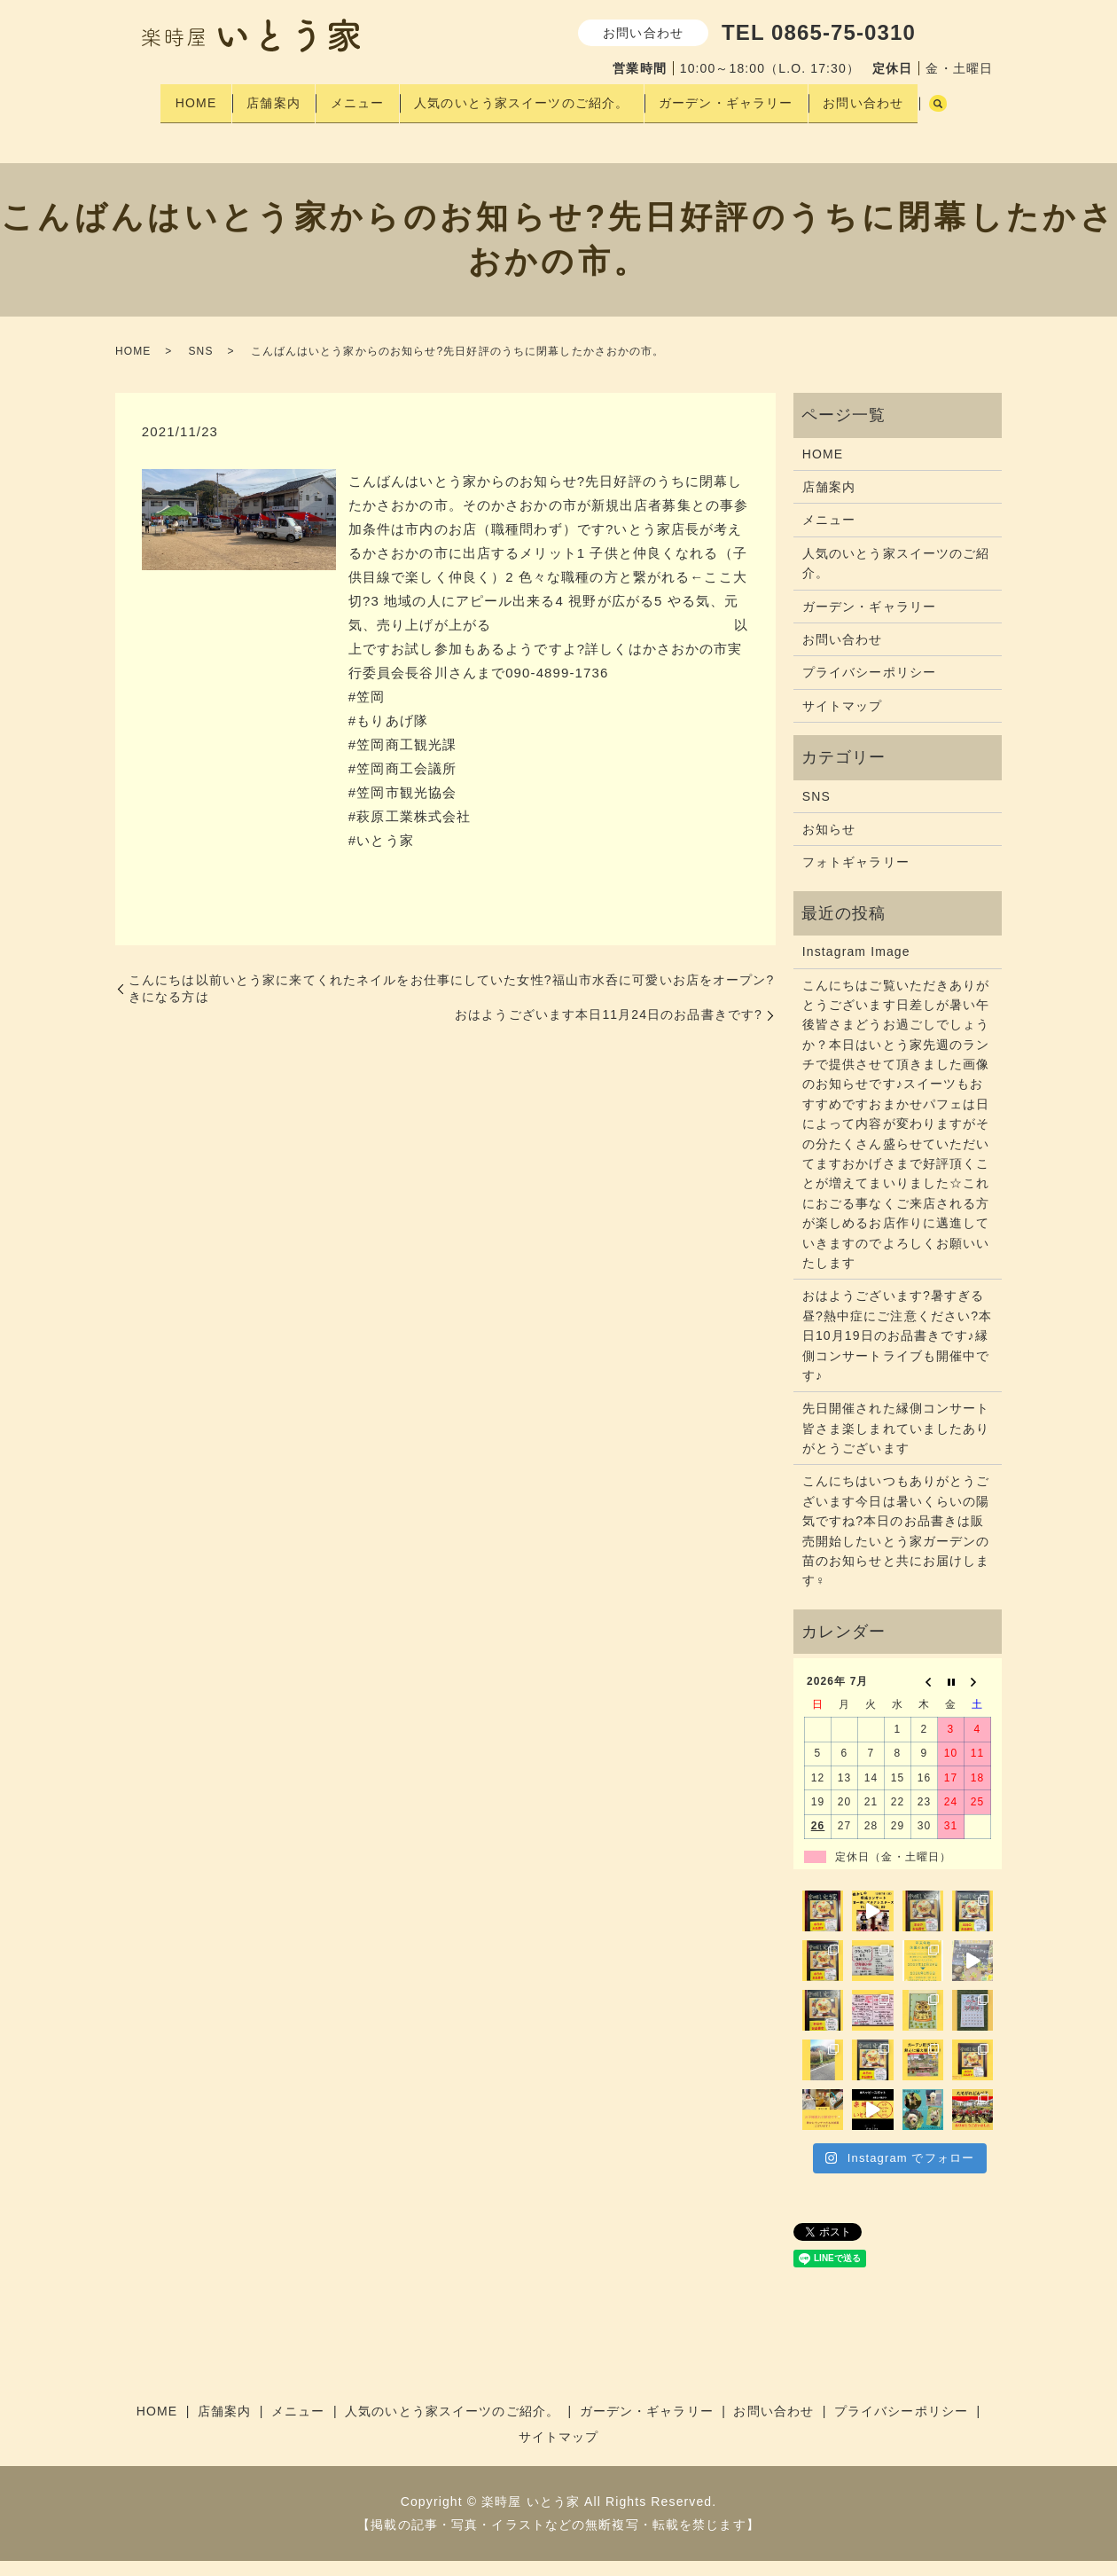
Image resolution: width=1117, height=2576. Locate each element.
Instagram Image (856, 966)
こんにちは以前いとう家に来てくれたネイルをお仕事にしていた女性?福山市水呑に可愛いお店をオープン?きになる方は (451, 1004)
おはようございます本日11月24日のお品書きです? (608, 1029)
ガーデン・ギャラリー (743, 97)
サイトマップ (842, 721)
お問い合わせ (888, 97)
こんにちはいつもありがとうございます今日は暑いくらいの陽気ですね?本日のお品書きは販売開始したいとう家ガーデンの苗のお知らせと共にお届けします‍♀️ (896, 1546)
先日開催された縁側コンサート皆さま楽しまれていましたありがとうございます (896, 1444)
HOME (180, 97)
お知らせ (828, 844)
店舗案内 (266, 97)
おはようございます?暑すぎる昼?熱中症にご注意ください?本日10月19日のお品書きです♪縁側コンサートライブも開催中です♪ (897, 1351)
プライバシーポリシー (869, 688)
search (160, 125)
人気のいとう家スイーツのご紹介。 (531, 97)
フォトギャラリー (856, 878)
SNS (200, 366)
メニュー (358, 97)
